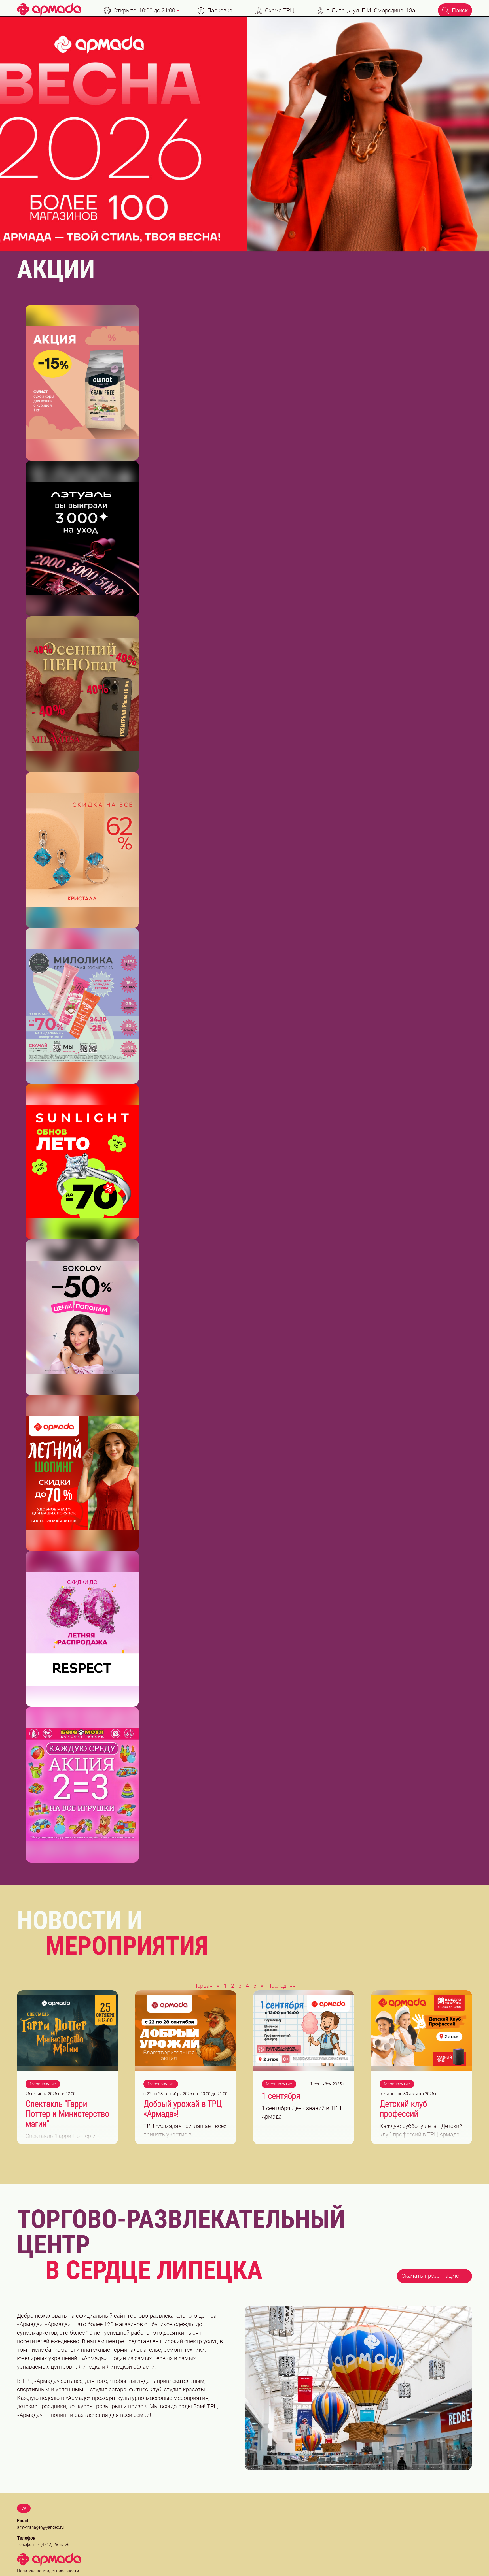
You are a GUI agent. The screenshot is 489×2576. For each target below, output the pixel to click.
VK (23, 2508)
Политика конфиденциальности (48, 2570)
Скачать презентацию (434, 2275)
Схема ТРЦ (274, 10)
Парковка (215, 10)
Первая (203, 1985)
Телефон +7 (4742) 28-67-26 (43, 2544)
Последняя (281, 1985)
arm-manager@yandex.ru (40, 2527)
